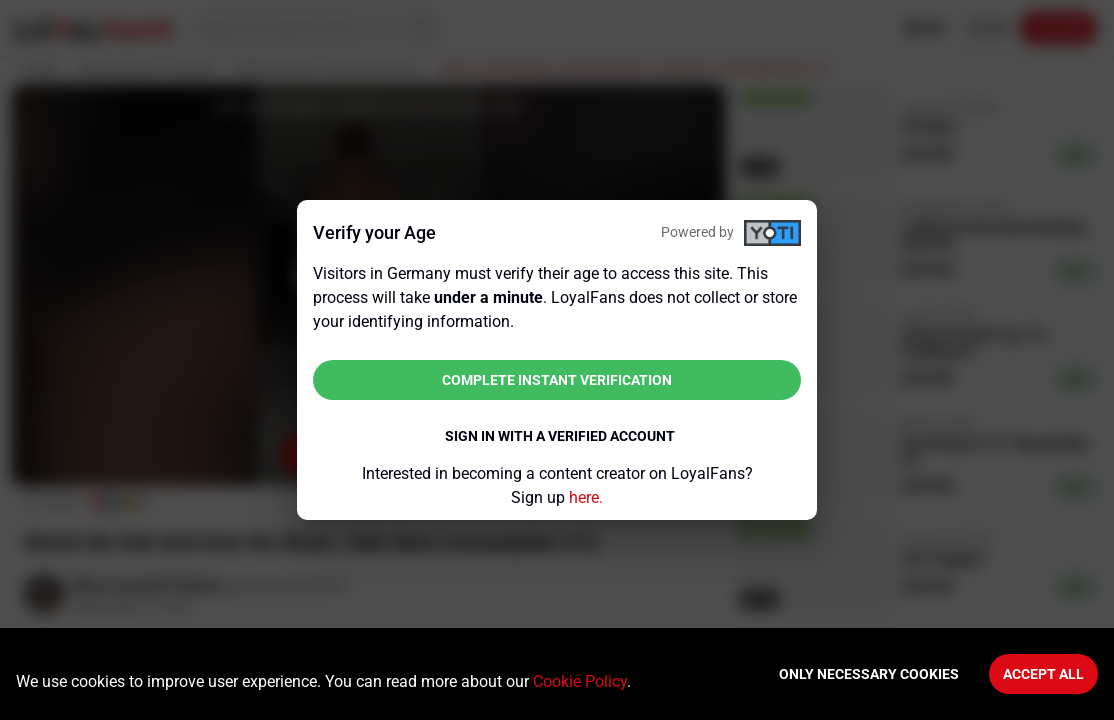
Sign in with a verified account (560, 436)
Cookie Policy (580, 681)
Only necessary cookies (869, 674)
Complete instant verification (557, 380)
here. (586, 497)
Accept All (1043, 674)
